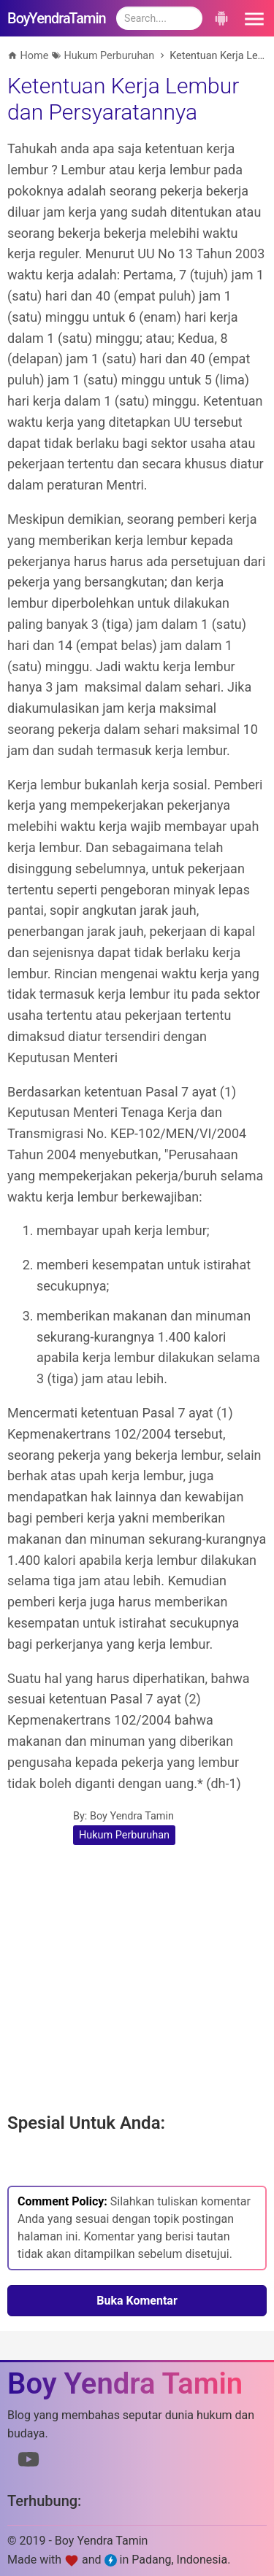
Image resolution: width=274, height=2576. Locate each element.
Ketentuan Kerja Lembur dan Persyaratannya (123, 99)
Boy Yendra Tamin (132, 1816)
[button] (252, 18)
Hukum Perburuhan (124, 1835)
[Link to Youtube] (28, 2462)
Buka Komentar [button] (137, 2301)
